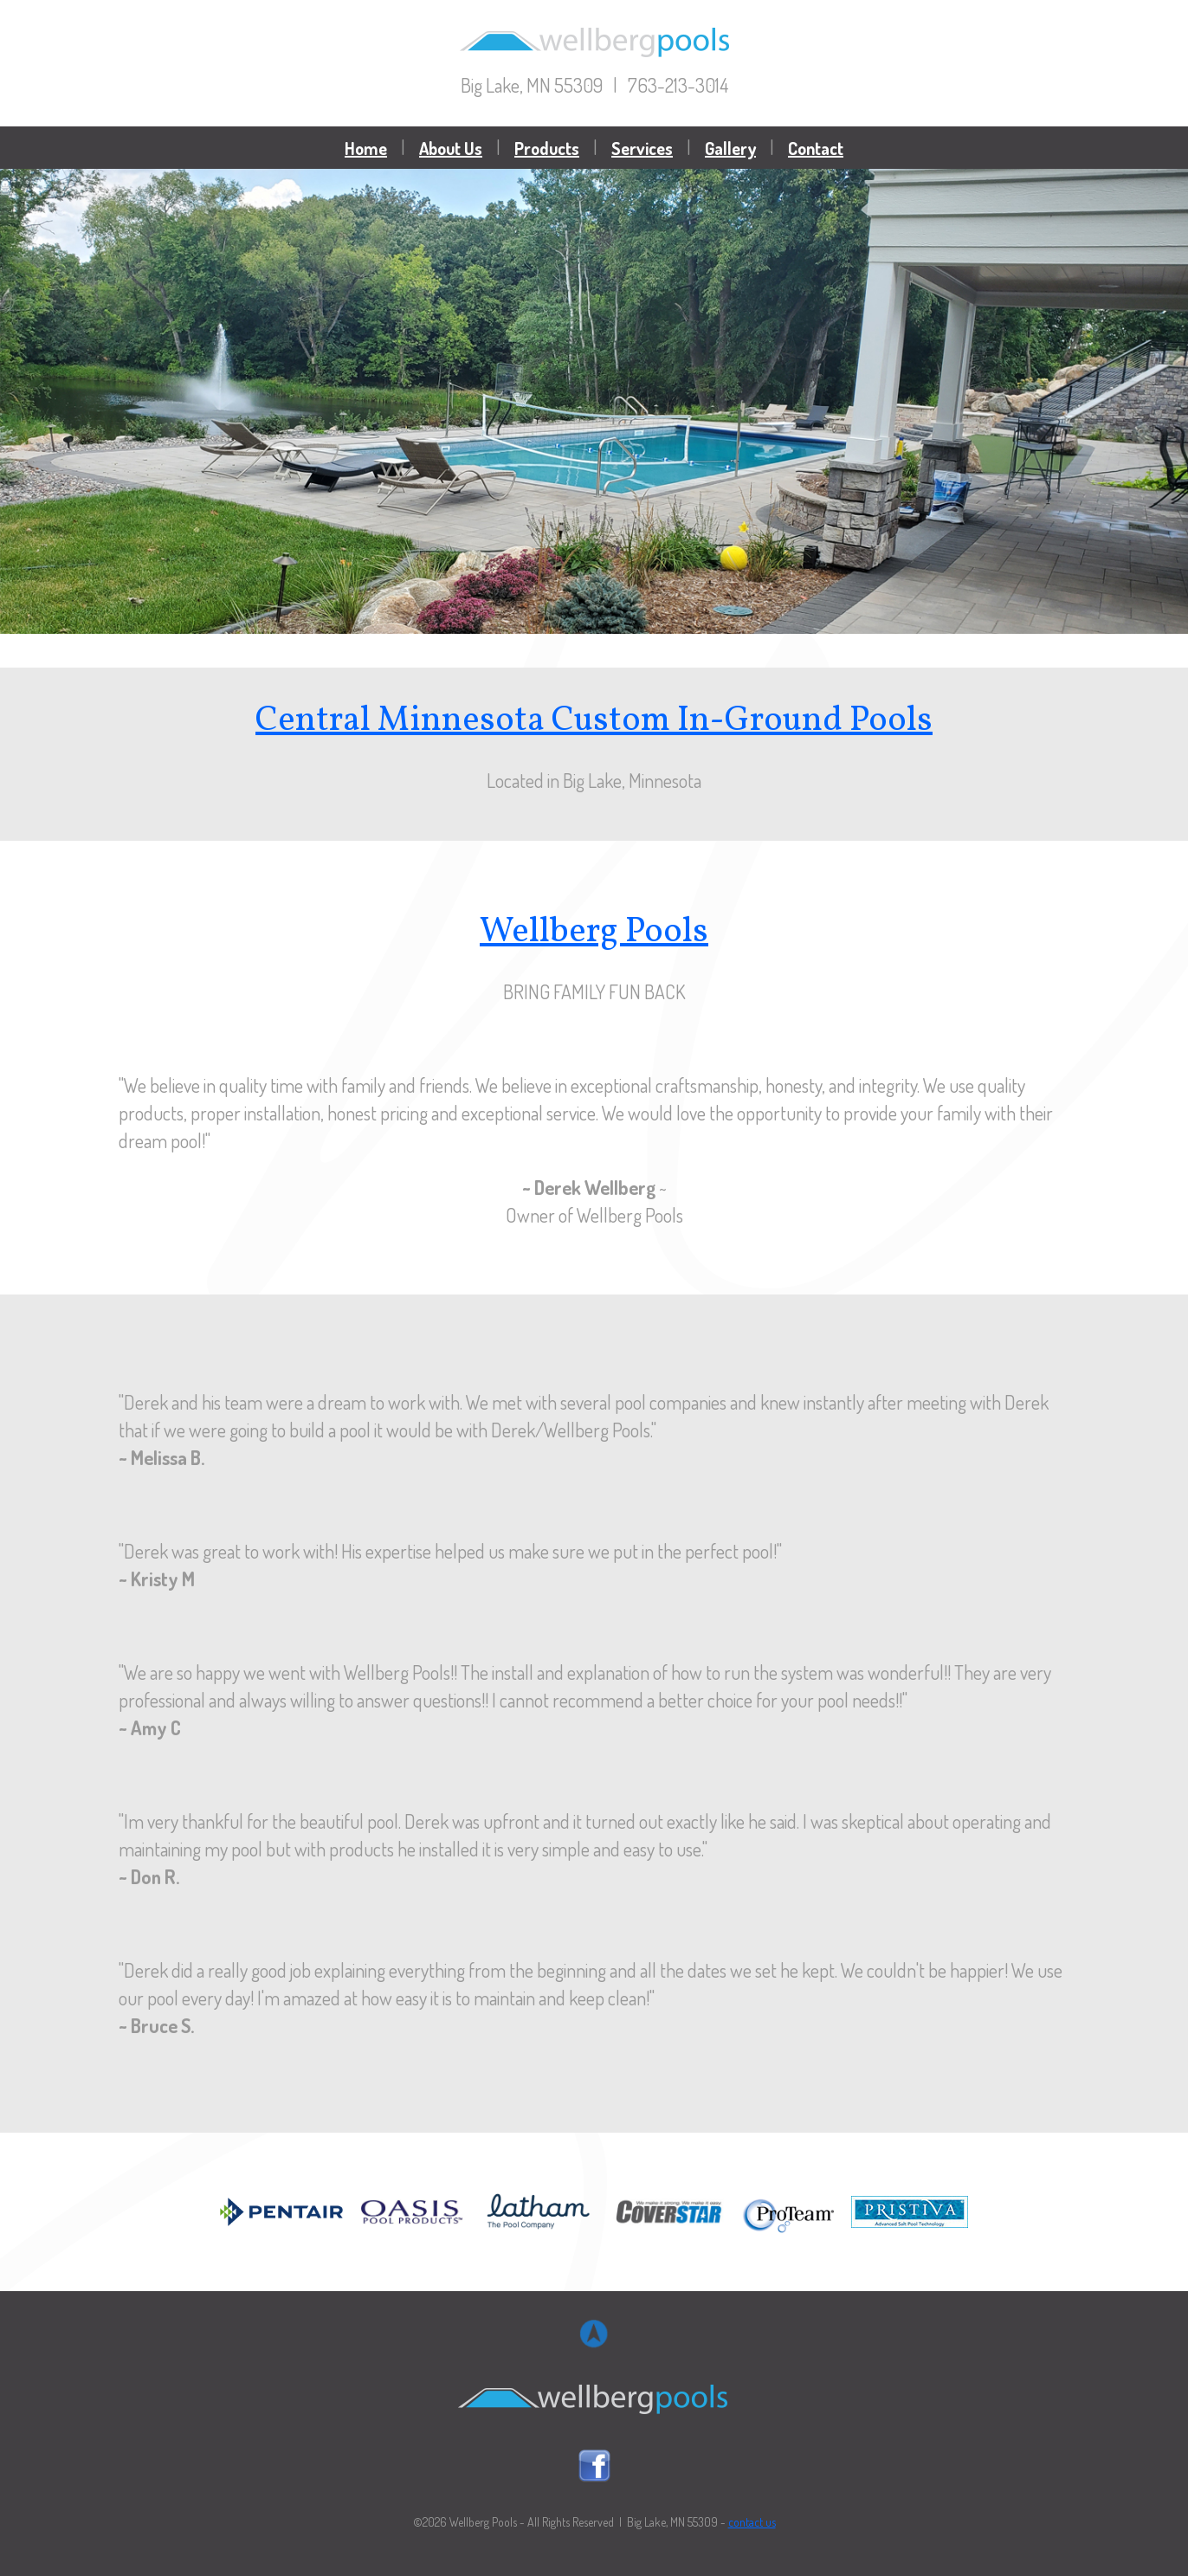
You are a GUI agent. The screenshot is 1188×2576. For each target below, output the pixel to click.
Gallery (730, 148)
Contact (815, 148)
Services (642, 148)
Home (366, 148)
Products (546, 148)
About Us (450, 148)
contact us (752, 2522)
